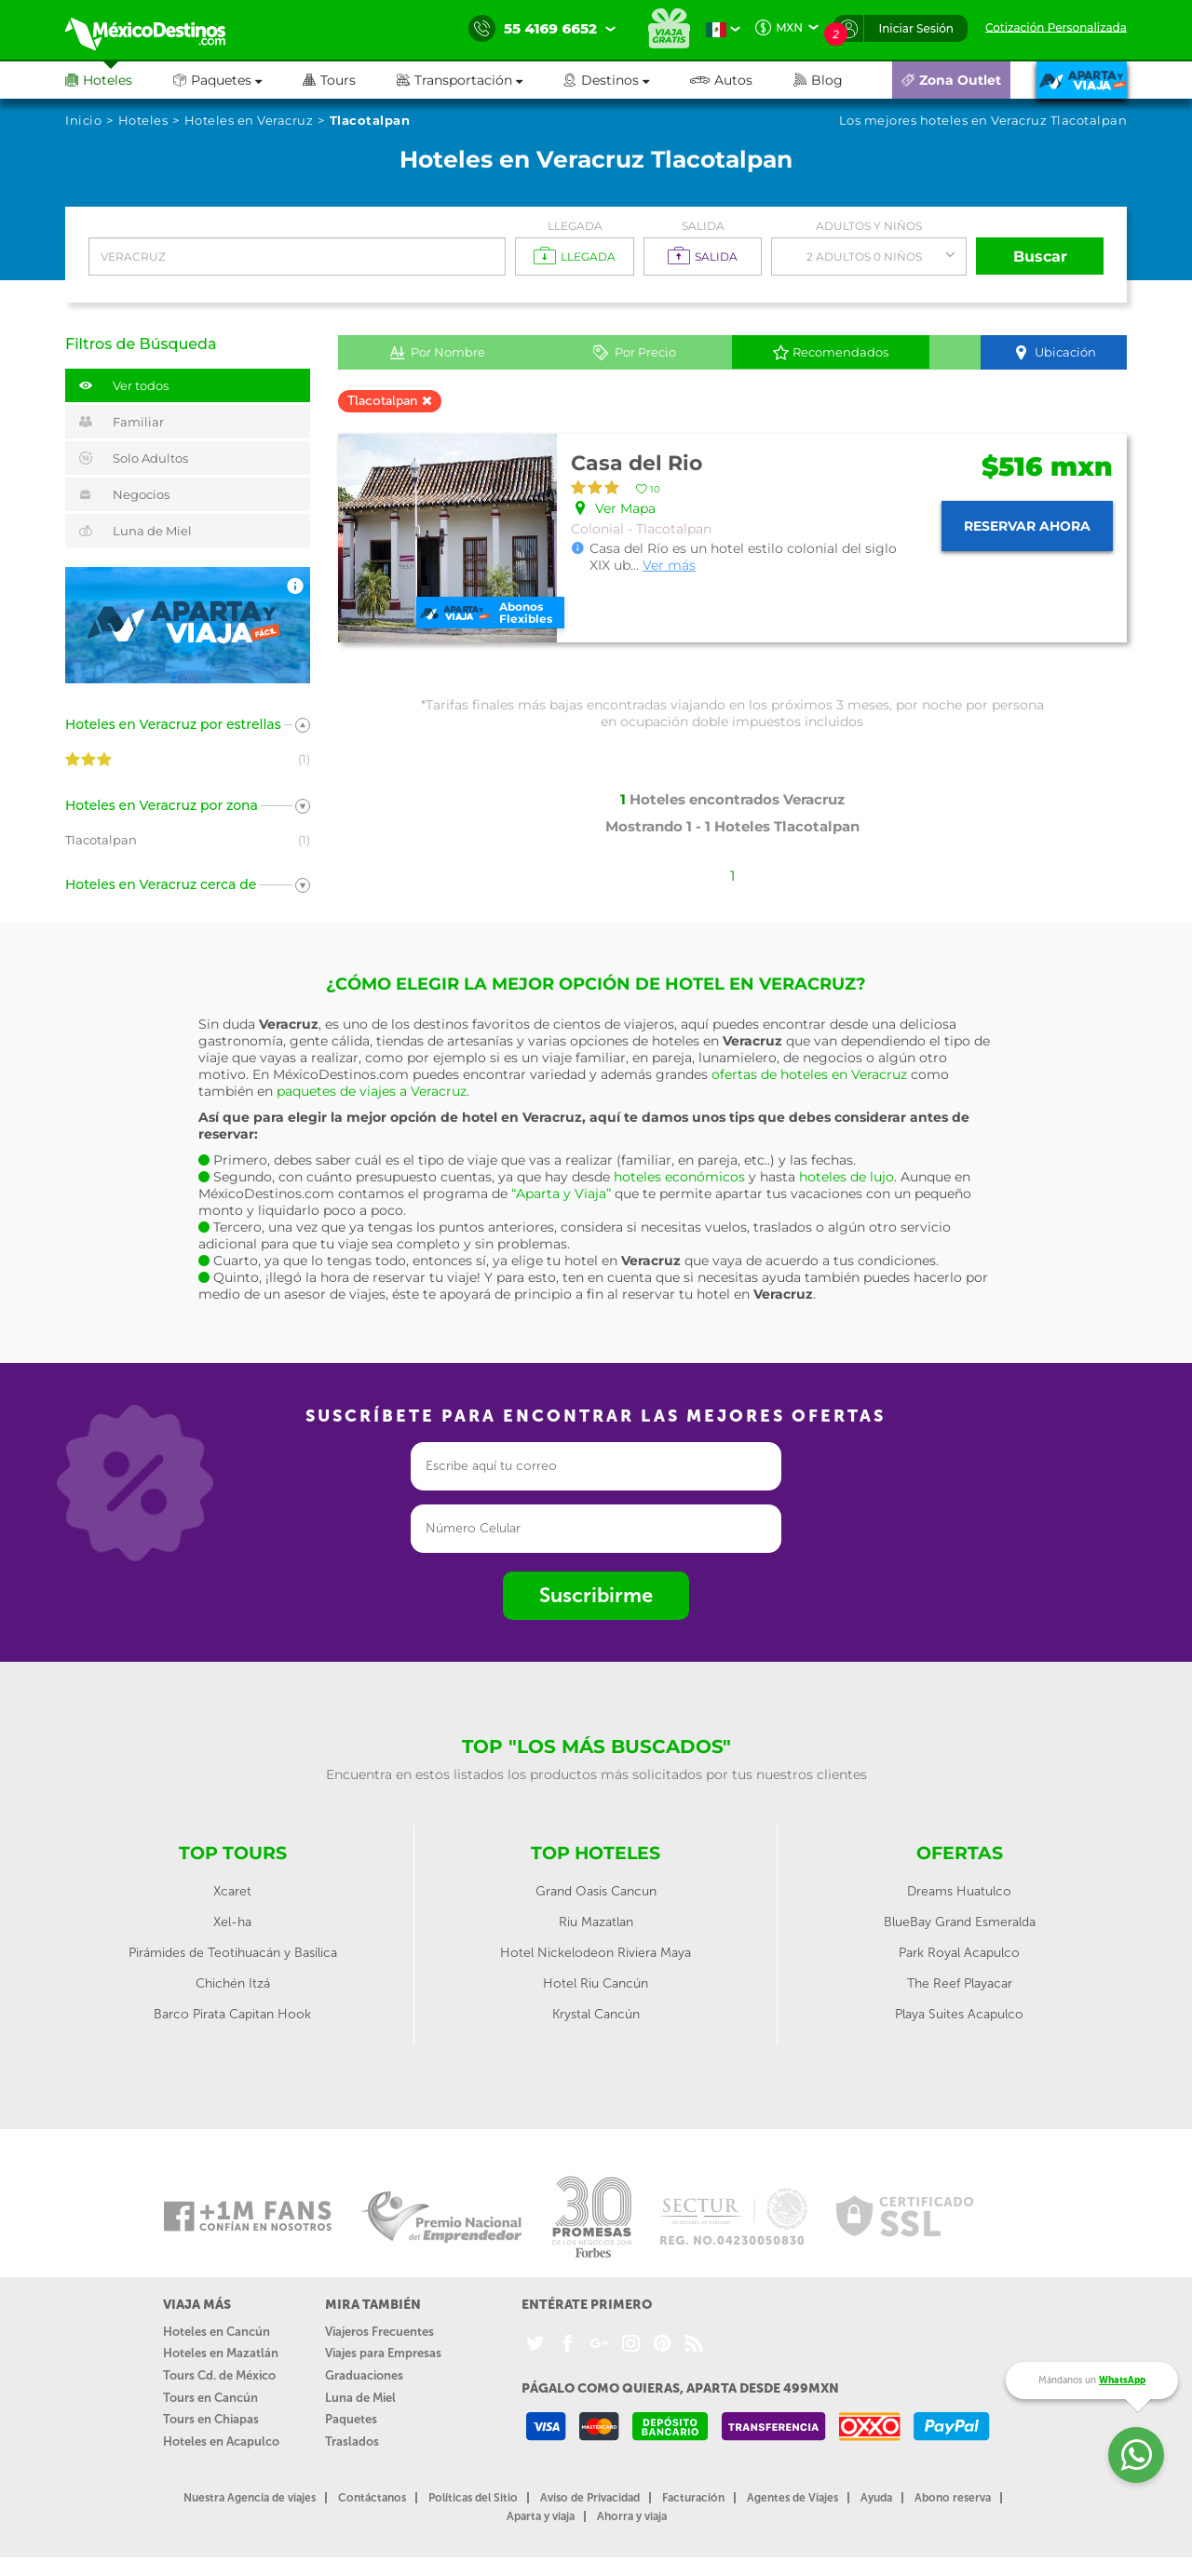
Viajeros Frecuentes (379, 2332)
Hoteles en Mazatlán (220, 2353)
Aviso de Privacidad (590, 2497)
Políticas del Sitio (473, 2497)
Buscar (1040, 256)
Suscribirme (596, 1595)
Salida (703, 226)
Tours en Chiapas (211, 2419)
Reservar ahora (1027, 526)
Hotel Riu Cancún (595, 1983)
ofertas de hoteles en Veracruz (809, 1074)
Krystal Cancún (596, 2014)
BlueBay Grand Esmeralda (960, 1922)
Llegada (575, 226)
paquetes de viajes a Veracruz (372, 1091)
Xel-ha (232, 1922)
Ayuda (876, 2497)
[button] (480, 80)
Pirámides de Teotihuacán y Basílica (233, 1953)
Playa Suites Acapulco (959, 2014)
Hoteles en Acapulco (221, 2441)
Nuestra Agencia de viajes (249, 2497)
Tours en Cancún (210, 2398)
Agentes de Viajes (792, 2497)
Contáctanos (372, 2497)
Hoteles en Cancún (216, 2332)
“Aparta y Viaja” (561, 1193)
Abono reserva (952, 2497)
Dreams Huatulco (959, 1891)
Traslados (352, 2441)
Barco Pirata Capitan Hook (232, 2014)
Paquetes (351, 2419)
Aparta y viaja (541, 2516)
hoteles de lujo (846, 1176)
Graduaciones (364, 2375)
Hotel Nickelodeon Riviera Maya (595, 1953)
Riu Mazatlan (596, 1922)
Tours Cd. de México (219, 2375)
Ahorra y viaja (632, 2516)
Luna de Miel (360, 2398)
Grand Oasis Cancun (596, 1891)
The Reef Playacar (959, 1983)
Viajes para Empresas (383, 2353)
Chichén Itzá (233, 1983)
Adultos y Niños (869, 226)
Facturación (693, 2497)
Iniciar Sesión (916, 28)
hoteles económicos (679, 1176)
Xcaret (232, 1891)
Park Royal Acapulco (959, 1953)
